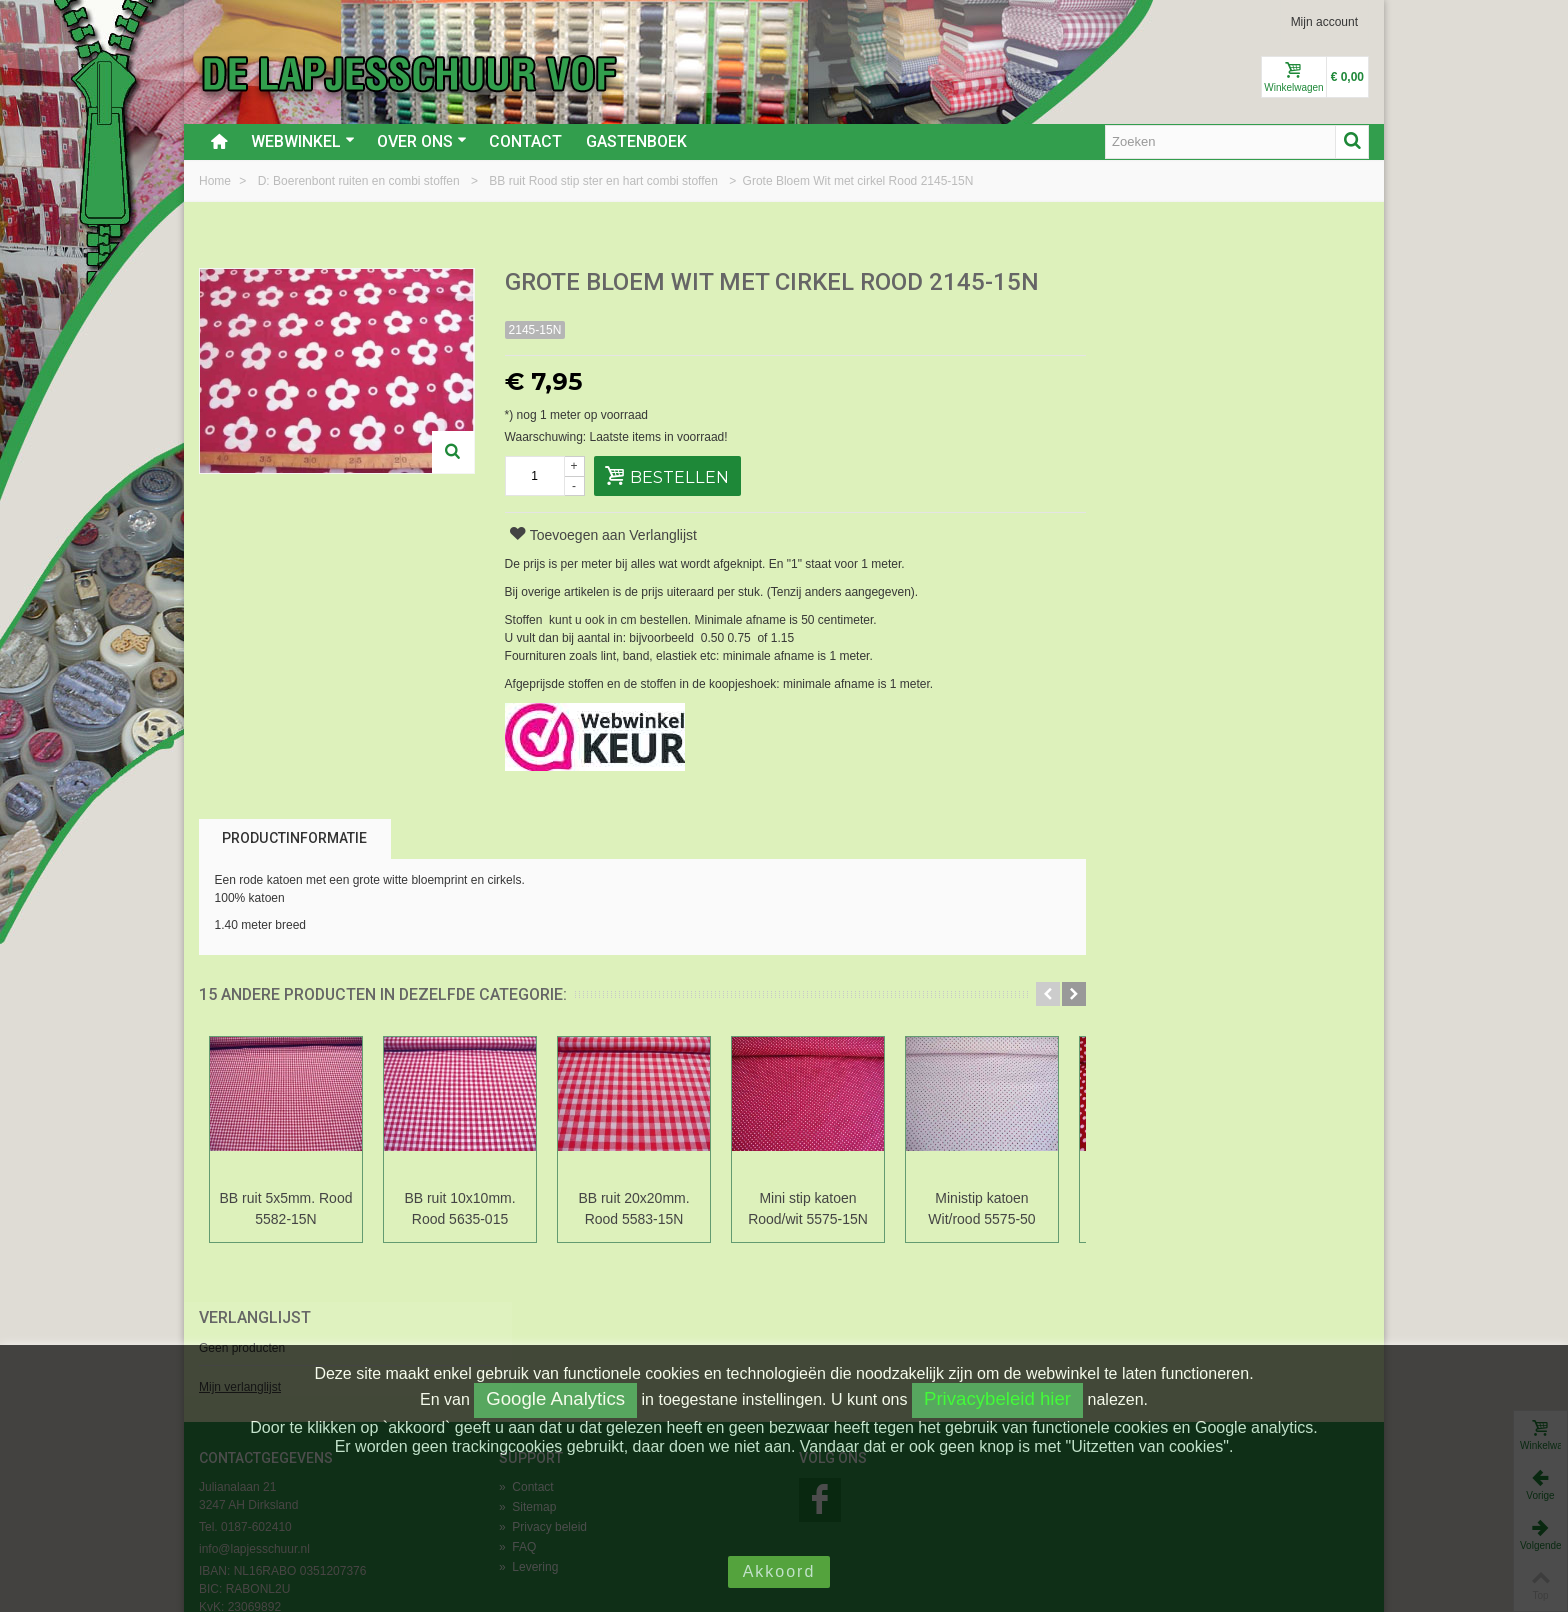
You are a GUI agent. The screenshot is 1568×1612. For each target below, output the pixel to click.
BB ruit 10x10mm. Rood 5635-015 (459, 1208)
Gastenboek (636, 141)
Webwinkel (303, 141)
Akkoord (779, 1571)
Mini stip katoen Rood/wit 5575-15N (808, 1208)
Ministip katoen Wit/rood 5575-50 (981, 1208)
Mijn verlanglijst (1140, 353)
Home (216, 181)
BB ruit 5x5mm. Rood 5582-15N (286, 1208)
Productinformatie (294, 838)
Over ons (422, 141)
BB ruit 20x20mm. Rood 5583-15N (633, 1208)
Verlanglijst (1155, 283)
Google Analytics (555, 1398)
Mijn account (1324, 22)
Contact (525, 141)
